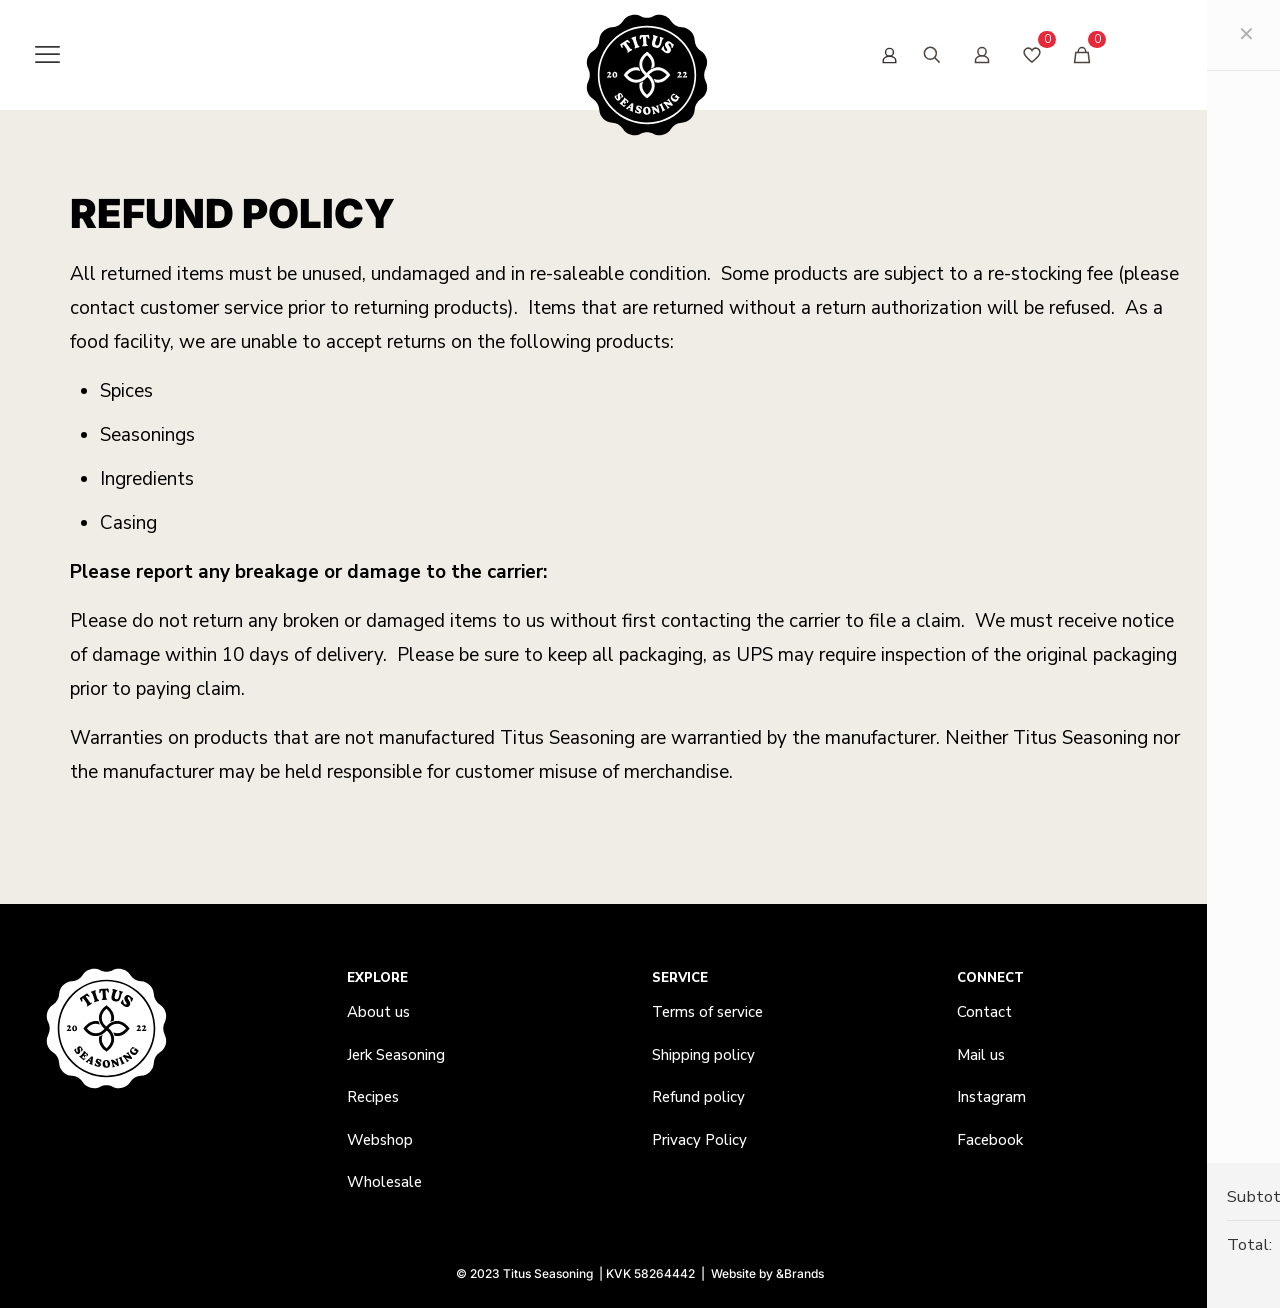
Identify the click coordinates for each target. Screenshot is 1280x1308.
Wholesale (384, 1182)
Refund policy (698, 1097)
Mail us (981, 1055)
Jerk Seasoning (396, 1055)
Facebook (990, 1140)
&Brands (800, 1273)
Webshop (380, 1140)
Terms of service (707, 1012)
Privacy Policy (699, 1140)
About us (378, 1012)
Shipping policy (703, 1055)
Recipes (373, 1097)
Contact (984, 1012)
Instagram (991, 1097)
